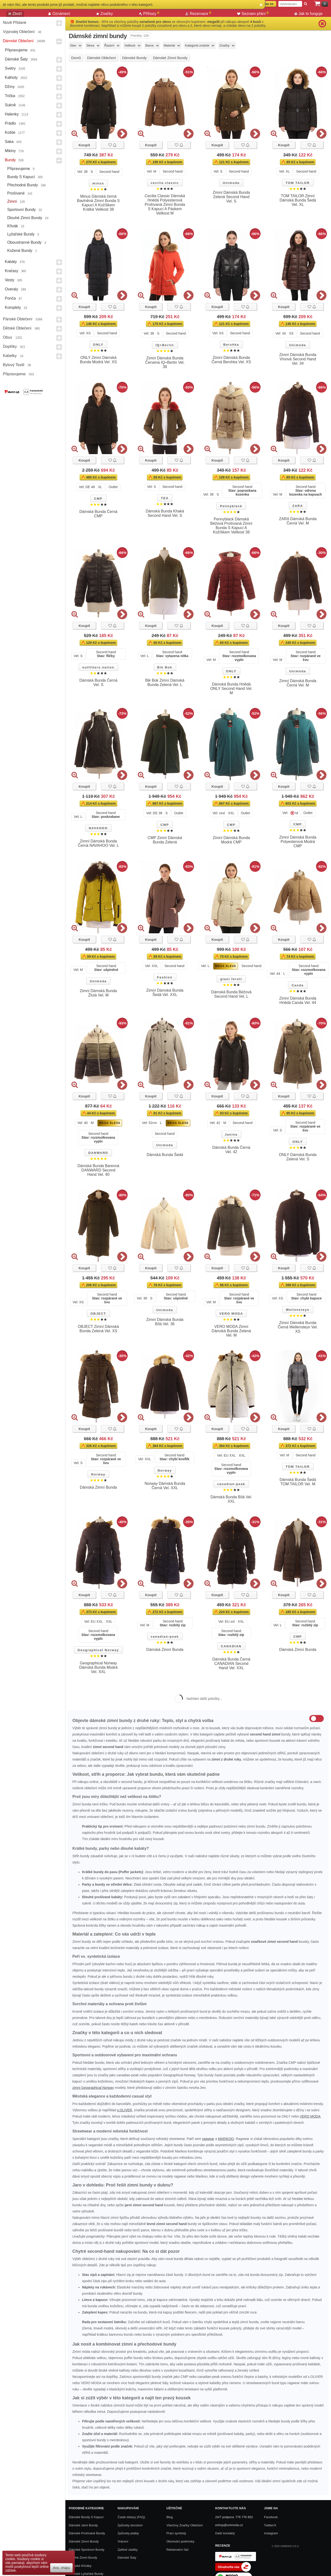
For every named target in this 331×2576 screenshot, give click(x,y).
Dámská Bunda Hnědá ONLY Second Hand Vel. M (231, 688)
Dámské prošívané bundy (87, 2533)
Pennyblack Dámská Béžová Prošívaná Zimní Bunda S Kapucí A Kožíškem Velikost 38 (231, 525)
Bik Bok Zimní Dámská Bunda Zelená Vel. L (164, 682)
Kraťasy (11, 271)
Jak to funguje (309, 14)
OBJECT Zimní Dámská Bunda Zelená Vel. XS (98, 1329)
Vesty (9, 280)
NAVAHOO (98, 828)
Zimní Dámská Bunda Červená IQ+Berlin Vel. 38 (165, 362)
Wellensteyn (298, 1310)
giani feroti (231, 979)
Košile (10, 132)
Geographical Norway (98, 1650)
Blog (169, 2517)
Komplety (13, 307)
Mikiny (10, 151)
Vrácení (122, 2541)
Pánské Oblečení (17, 319)
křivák (12, 226)
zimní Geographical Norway (93, 2088)
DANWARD (98, 1153)
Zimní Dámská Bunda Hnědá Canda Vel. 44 (297, 1000)
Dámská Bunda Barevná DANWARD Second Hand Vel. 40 (98, 1170)
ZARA (297, 506)
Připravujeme (16, 50)
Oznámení (59, 14)
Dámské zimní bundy (84, 2541)
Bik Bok (164, 667)
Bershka (231, 344)
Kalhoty (11, 77)
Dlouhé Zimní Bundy (24, 218)
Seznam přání (253, 13)
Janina (231, 1134)
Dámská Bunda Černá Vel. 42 (231, 1149)
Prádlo (10, 123)
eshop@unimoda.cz (229, 2525)
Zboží (15, 14)
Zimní (12, 201)
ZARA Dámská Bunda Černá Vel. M (298, 521)
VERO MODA (231, 1313)
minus (98, 183)
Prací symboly (176, 2533)
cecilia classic (165, 183)
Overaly (11, 289)
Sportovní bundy (21, 210)
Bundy (10, 160)
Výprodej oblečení (19, 32)
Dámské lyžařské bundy (86, 2574)
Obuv (7, 337)
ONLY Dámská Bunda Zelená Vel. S (298, 1157)
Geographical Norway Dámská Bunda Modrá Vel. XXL (98, 1667)
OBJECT (98, 1313)
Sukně (10, 105)
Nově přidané (14, 22)
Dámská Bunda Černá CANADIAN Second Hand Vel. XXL (231, 1663)
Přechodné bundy (22, 185)
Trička (10, 96)
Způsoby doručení (130, 2525)
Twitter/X (270, 2525)
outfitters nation (98, 667)
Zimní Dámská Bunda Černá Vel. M (297, 683)
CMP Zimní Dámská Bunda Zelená (165, 840)
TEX (164, 498)
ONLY (98, 344)
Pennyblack (231, 506)
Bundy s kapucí (21, 177)
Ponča (10, 298)
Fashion (164, 977)
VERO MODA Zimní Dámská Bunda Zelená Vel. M (231, 1331)
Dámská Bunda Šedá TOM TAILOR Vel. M (298, 1482)
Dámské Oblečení (18, 41)
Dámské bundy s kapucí (86, 2517)
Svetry (10, 68)
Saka (9, 142)
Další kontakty (225, 2533)
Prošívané (16, 193)
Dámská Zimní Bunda (98, 1487)
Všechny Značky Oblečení (184, 2525)
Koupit (84, 145)
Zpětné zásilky (127, 2549)
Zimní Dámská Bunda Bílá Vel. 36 (164, 1322)
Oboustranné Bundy (24, 242)
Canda (298, 985)
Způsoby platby (128, 2533)
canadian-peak (231, 1484)
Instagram (271, 2533)
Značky (104, 14)
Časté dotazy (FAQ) (131, 2517)
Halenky (12, 114)
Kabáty (11, 262)
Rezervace (198, 13)
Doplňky (10, 346)
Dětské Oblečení (17, 328)
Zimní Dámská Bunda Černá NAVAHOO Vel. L (98, 843)
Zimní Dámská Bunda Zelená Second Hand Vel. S (231, 196)
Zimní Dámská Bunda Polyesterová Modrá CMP (297, 841)
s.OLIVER (124, 2110)
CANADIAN (231, 1646)
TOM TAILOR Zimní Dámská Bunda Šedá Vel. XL (298, 200)
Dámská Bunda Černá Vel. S (98, 682)
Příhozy (149, 13)
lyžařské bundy (20, 234)
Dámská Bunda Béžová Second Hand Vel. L (231, 994)
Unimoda (231, 183)
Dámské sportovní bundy (86, 2549)
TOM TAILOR (298, 183)
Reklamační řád (177, 2549)
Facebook (271, 2517)
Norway (98, 1474)
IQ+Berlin (165, 345)
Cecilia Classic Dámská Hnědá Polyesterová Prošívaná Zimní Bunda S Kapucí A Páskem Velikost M (165, 204)
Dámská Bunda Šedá (165, 1155)
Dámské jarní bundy (83, 2525)
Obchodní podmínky (180, 2541)
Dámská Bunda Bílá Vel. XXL (231, 1499)
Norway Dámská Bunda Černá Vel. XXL (165, 1485)
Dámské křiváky (80, 2566)
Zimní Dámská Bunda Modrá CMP (231, 840)
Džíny (10, 87)
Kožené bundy (19, 251)
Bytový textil (13, 365)
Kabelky (10, 356)
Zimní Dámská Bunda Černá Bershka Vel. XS (231, 360)
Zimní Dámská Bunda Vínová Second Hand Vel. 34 (297, 359)
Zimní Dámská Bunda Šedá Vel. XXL (164, 992)
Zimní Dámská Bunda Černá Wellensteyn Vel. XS (298, 1327)
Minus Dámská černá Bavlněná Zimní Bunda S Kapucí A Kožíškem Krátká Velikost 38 (98, 202)
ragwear (208, 2139)
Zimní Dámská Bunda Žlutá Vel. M (98, 993)
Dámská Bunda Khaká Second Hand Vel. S (165, 513)
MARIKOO (226, 2139)
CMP (98, 498)
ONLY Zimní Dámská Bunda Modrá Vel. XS (98, 360)
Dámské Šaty (16, 59)
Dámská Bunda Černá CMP (98, 514)
